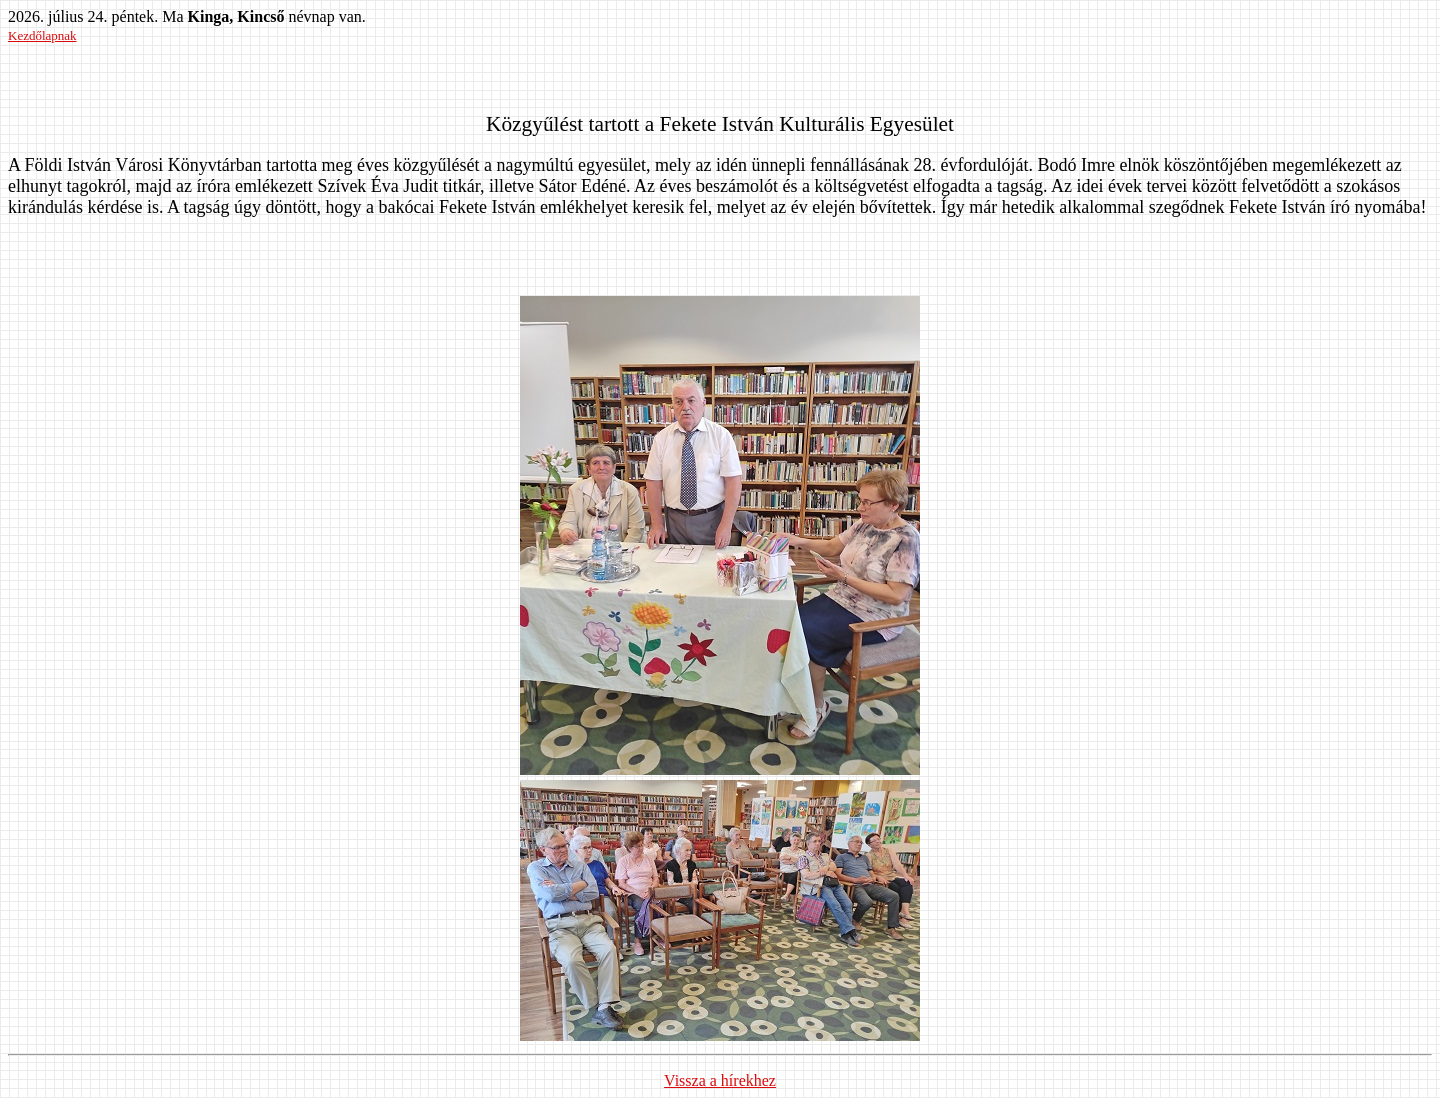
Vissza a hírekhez (720, 1080)
